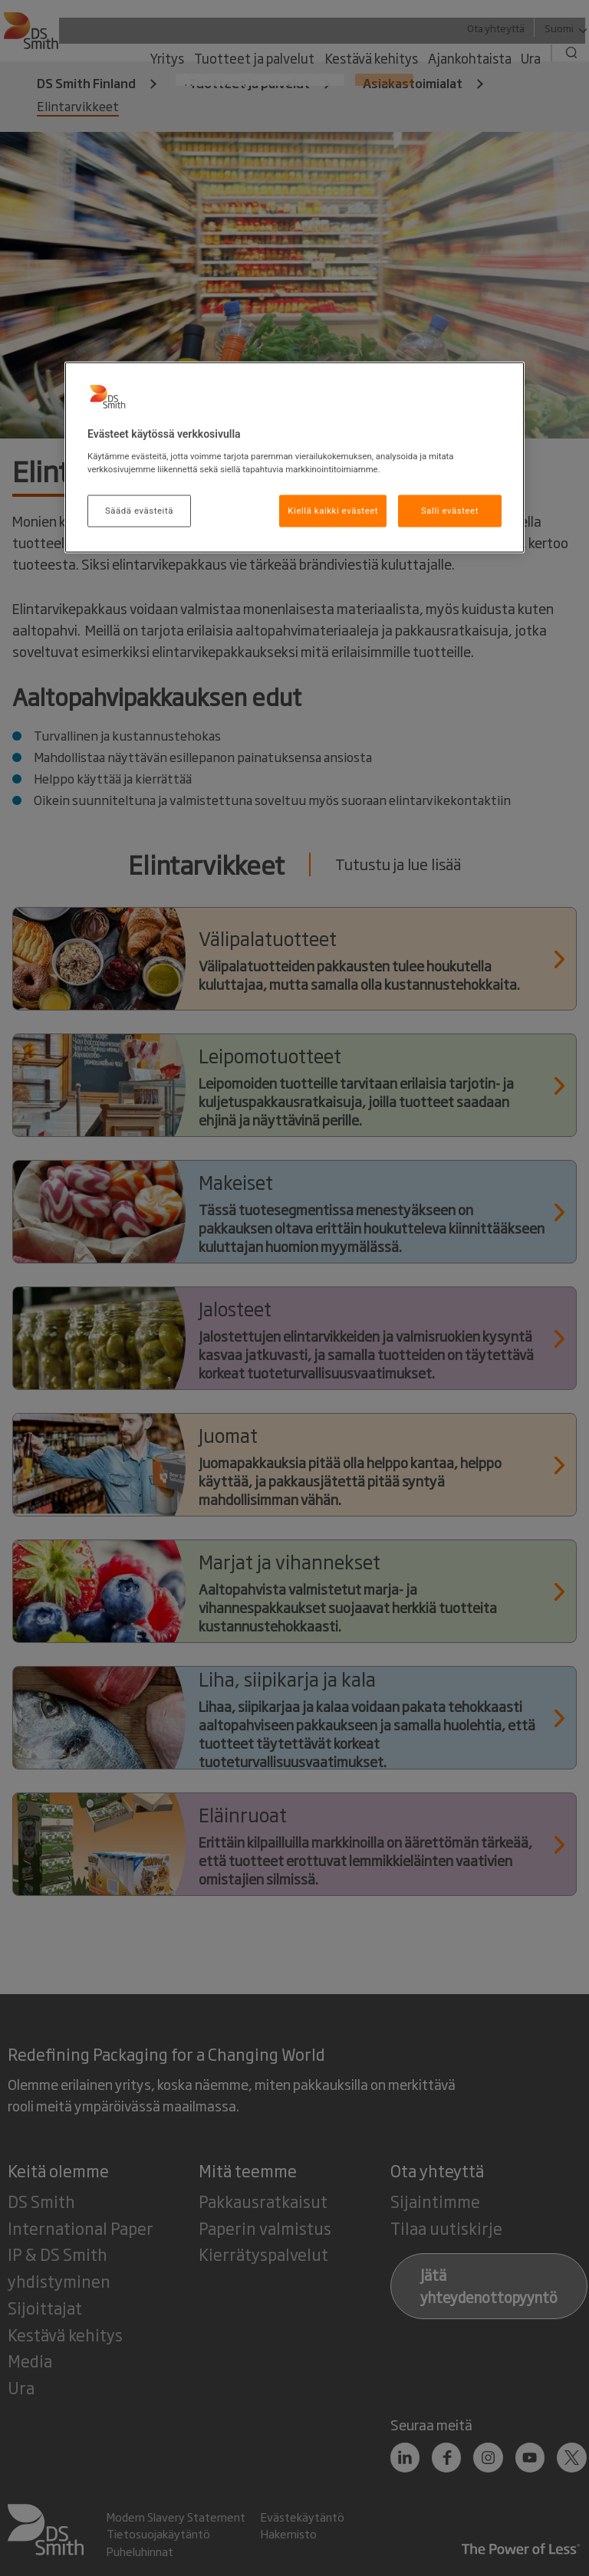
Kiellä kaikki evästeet (333, 509)
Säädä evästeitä (139, 509)
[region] (294, 458)
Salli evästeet (450, 509)
